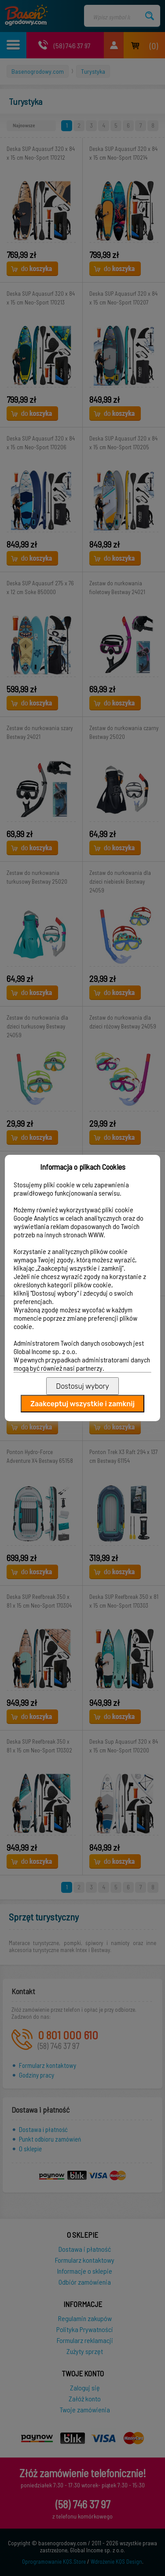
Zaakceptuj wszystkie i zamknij (82, 1404)
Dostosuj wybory (82, 1386)
